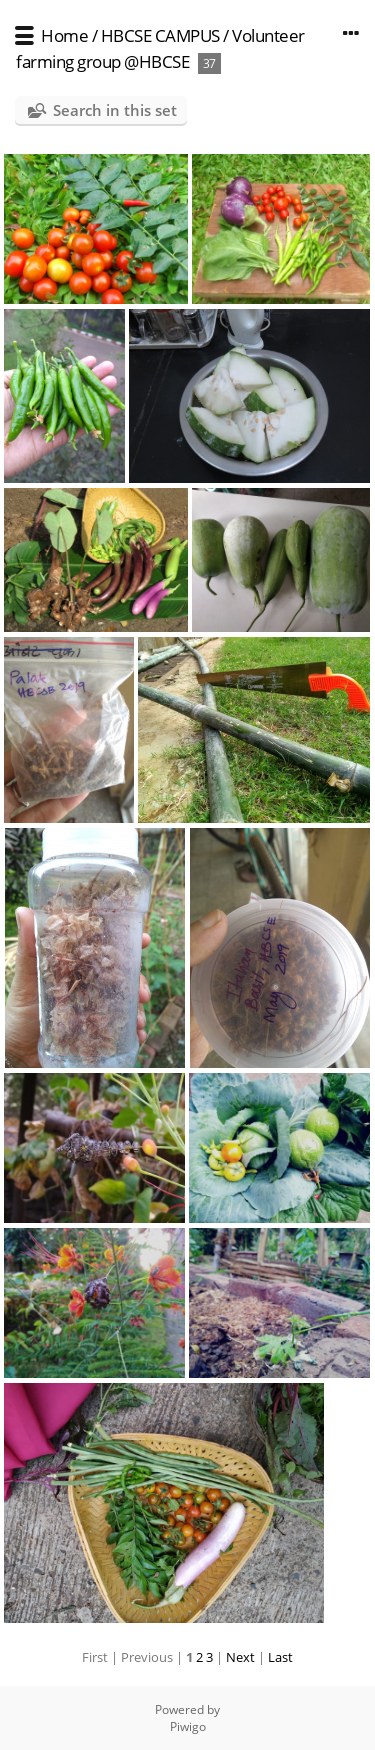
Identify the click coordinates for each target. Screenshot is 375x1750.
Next (240, 1657)
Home (64, 35)
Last (280, 1657)
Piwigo (188, 1726)
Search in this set (115, 110)
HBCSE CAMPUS (160, 35)
